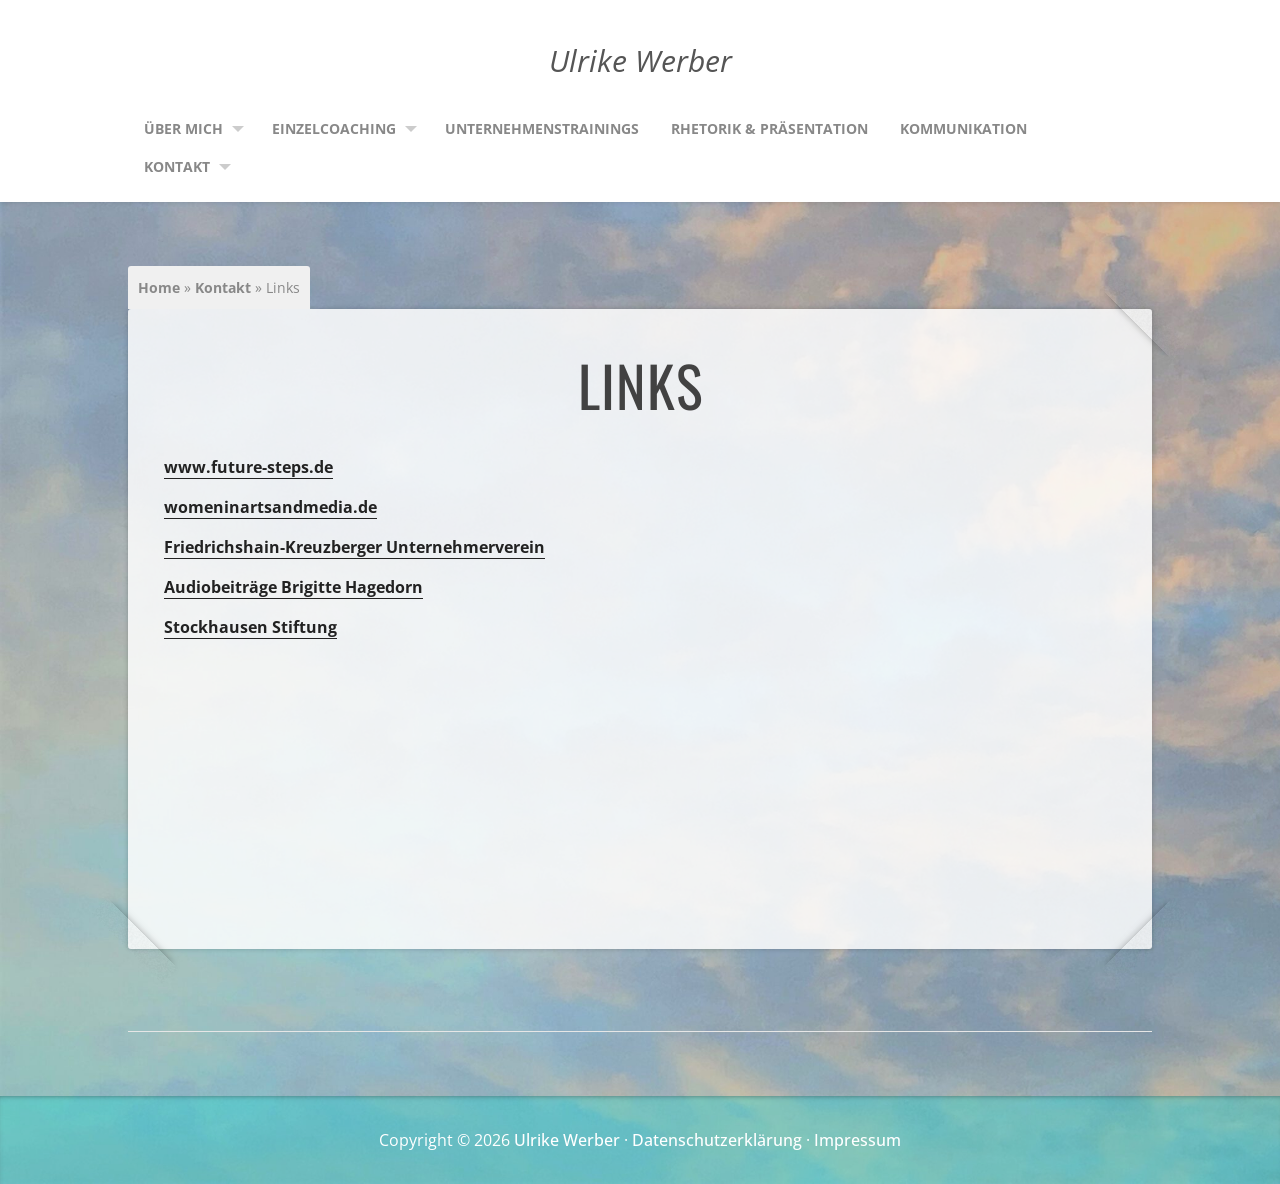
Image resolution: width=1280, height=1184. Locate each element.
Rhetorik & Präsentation (769, 128)
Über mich (183, 128)
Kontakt (177, 166)
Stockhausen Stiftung (250, 627)
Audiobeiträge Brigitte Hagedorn (293, 587)
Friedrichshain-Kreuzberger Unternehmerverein (354, 547)
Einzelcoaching (334, 128)
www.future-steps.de (248, 467)
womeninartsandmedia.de (270, 507)
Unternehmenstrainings (542, 128)
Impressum (857, 1140)
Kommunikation (963, 128)
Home (159, 287)
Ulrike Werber (567, 1140)
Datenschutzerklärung (717, 1140)
